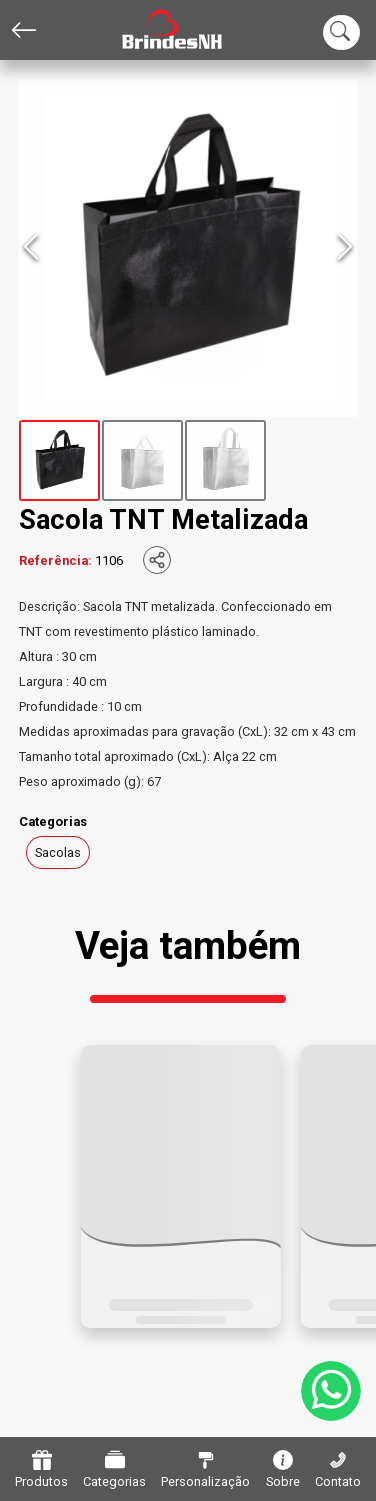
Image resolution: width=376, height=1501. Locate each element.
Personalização (205, 1469)
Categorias (114, 1469)
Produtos (41, 1469)
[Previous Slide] (31, 248)
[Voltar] (24, 30)
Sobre (283, 1469)
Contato (338, 1469)
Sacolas (58, 852)
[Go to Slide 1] (59, 460)
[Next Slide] (345, 248)
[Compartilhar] (157, 560)
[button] (188, 248)
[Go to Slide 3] (225, 460)
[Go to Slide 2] (142, 460)
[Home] (157, 30)
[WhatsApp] (331, 1391)
